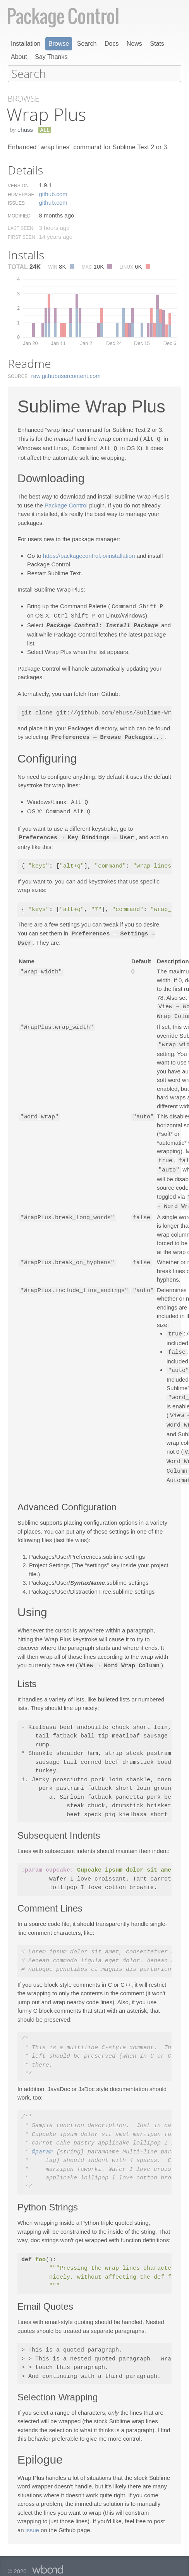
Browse (58, 43)
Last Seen (20, 228)
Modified (19, 215)
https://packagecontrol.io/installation (89, 554)
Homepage (21, 194)
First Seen (21, 237)
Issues (16, 202)
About (19, 56)
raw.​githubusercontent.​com (66, 375)
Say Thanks (51, 56)
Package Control (66, 504)
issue (32, 2518)
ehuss (25, 129)
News (134, 43)
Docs (112, 43)
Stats (157, 43)
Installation (26, 43)
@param (42, 2141)
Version (18, 185)
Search (87, 43)
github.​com (53, 193)
